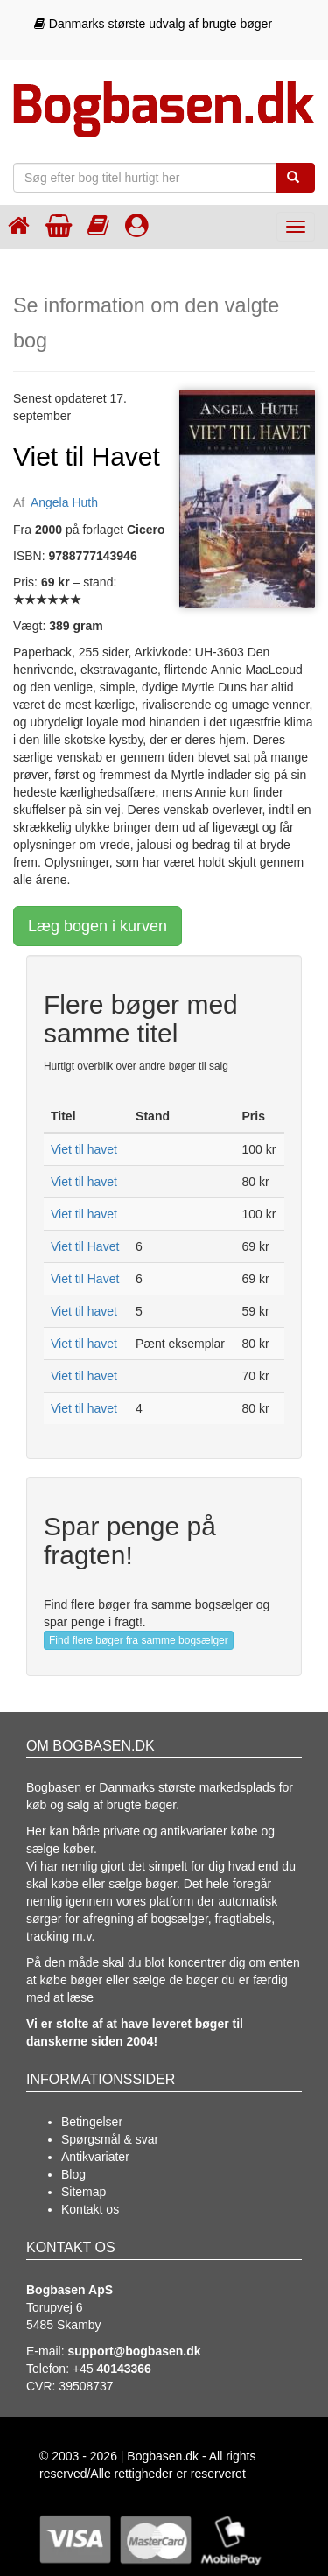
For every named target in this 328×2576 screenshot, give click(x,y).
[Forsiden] (19, 225)
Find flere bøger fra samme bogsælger (138, 1640)
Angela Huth (64, 502)
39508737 (86, 2386)
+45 (112, 2369)
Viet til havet (84, 1149)
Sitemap (83, 2192)
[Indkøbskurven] (59, 225)
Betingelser (91, 2122)
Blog (73, 2174)
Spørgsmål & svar (109, 2139)
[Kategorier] (98, 225)
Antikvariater (95, 2157)
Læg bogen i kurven (97, 926)
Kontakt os (90, 2209)
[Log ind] (137, 225)
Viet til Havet (85, 1246)
